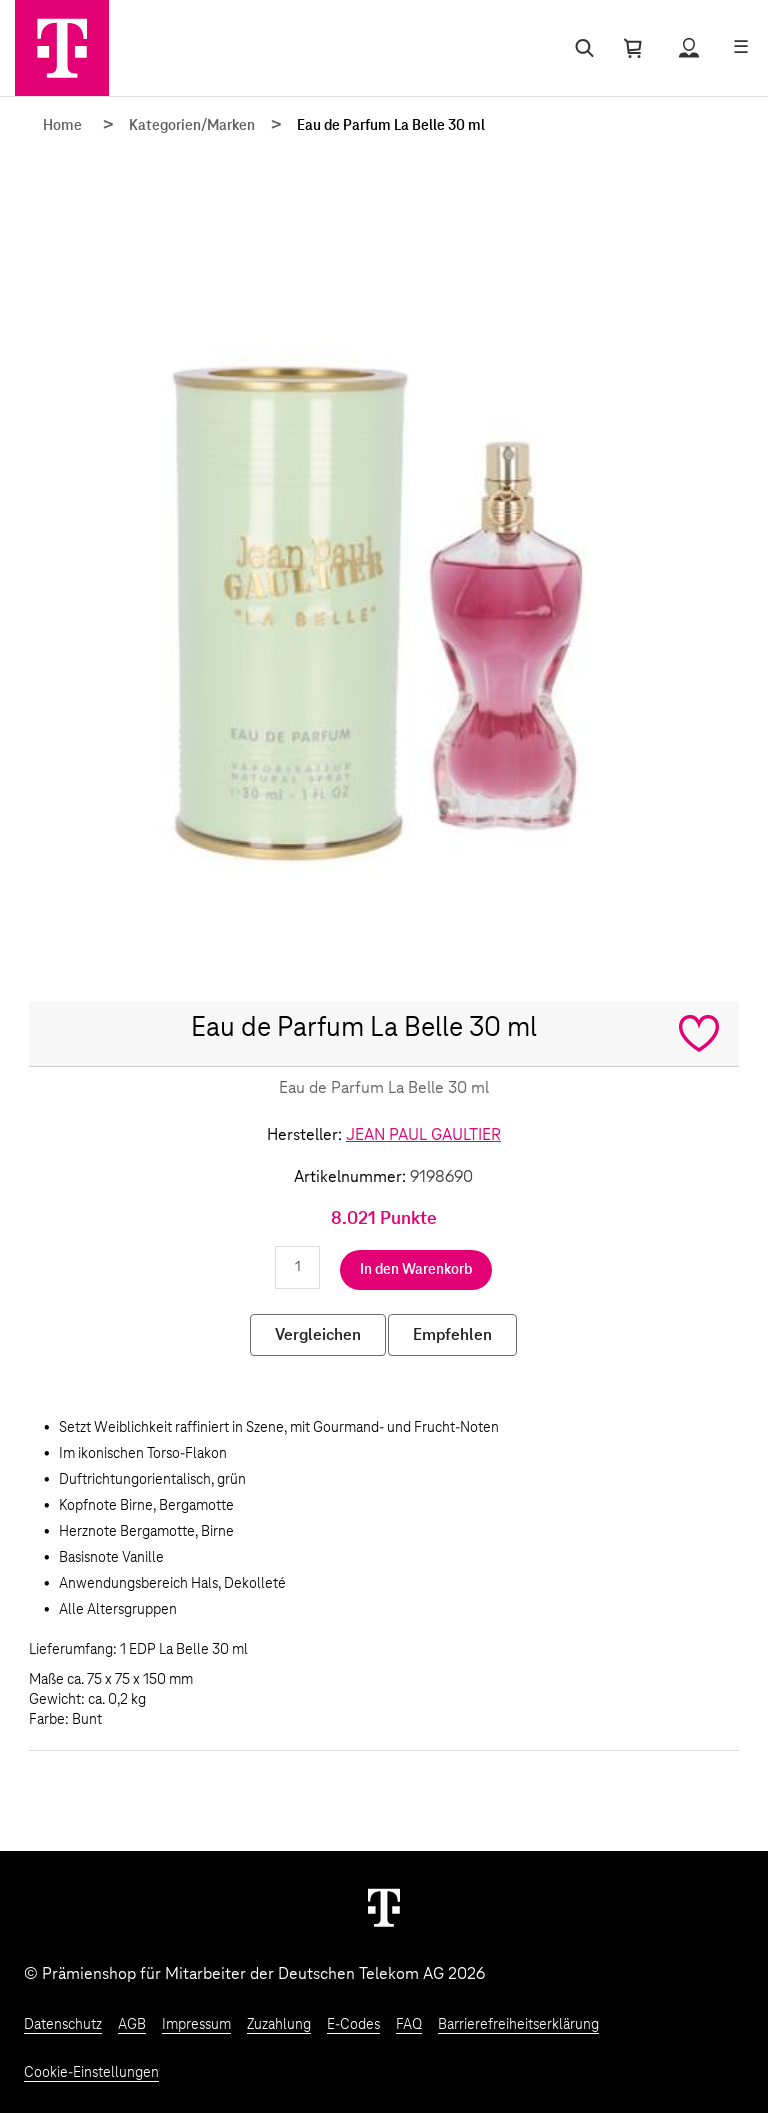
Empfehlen (452, 1335)
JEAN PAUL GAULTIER (423, 1135)
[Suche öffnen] (580, 48)
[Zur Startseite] (62, 48)
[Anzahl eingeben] (297, 1267)
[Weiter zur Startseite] (384, 1907)
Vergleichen (318, 1335)
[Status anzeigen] (689, 48)
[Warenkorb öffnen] (633, 48)
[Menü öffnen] (741, 48)
